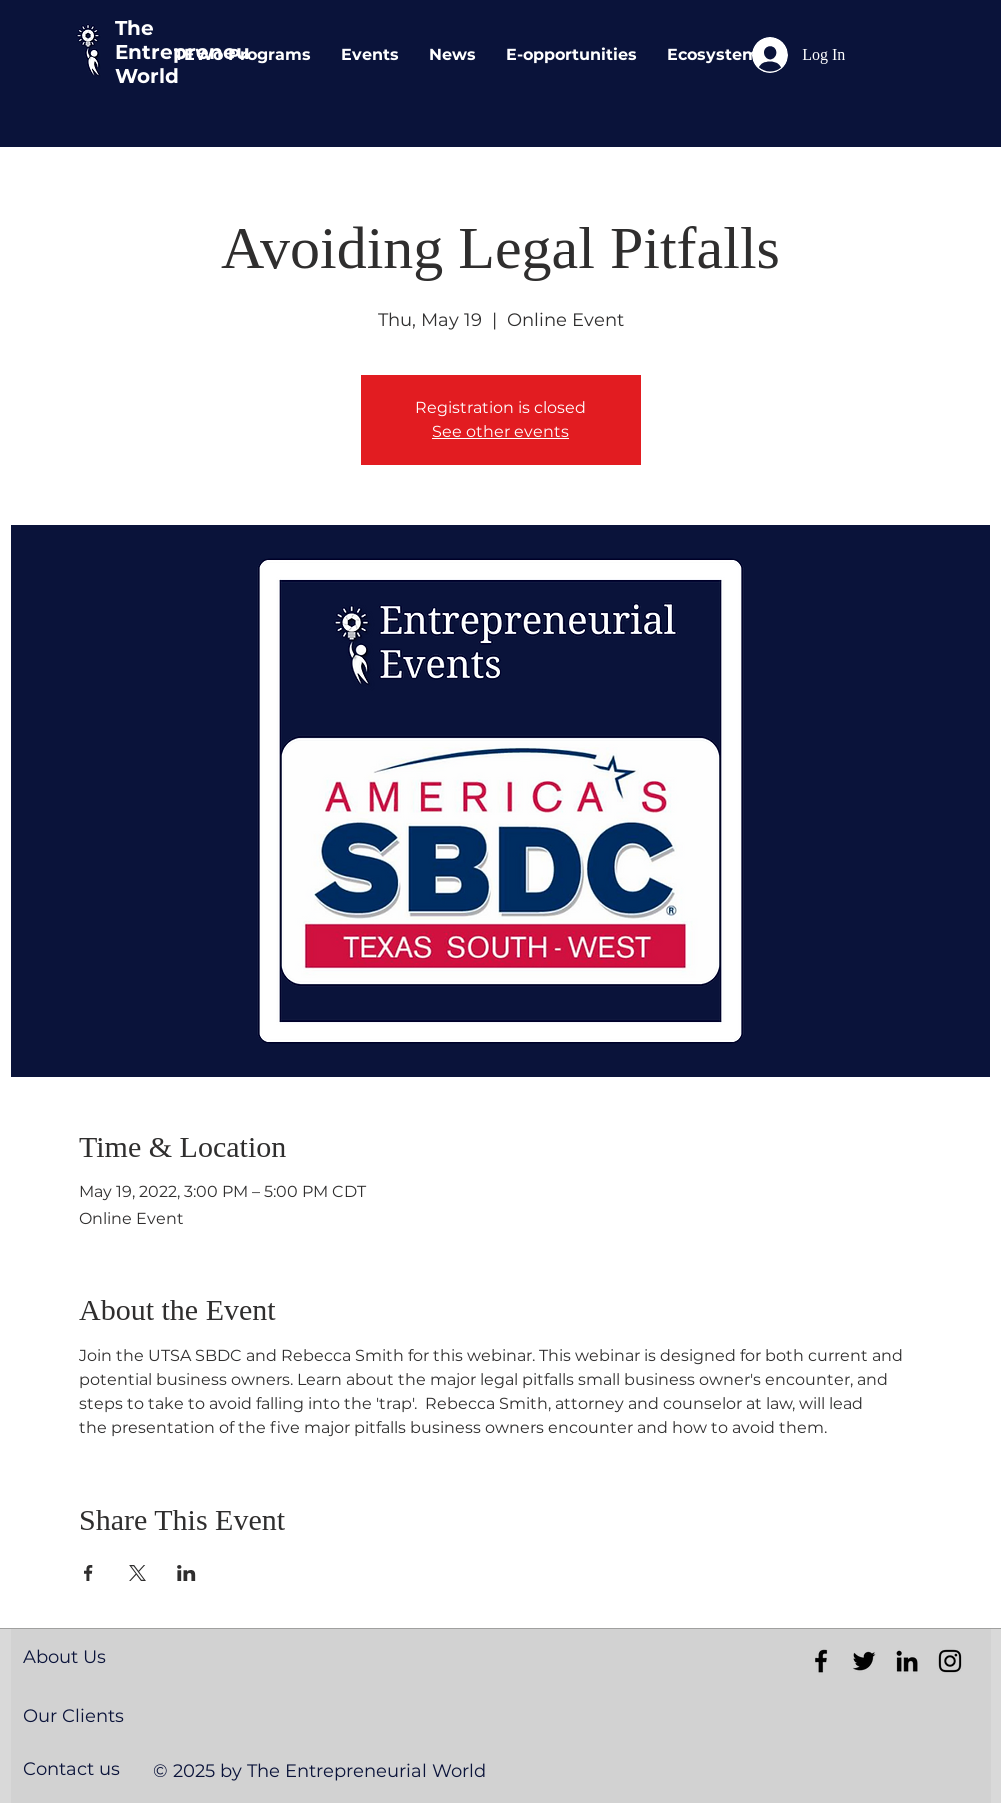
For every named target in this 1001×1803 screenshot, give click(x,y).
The (134, 28)
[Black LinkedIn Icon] (907, 1661)
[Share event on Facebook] (88, 1573)
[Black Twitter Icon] (864, 1661)
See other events (500, 431)
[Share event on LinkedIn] (186, 1573)
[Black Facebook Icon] (821, 1661)
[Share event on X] (137, 1573)
